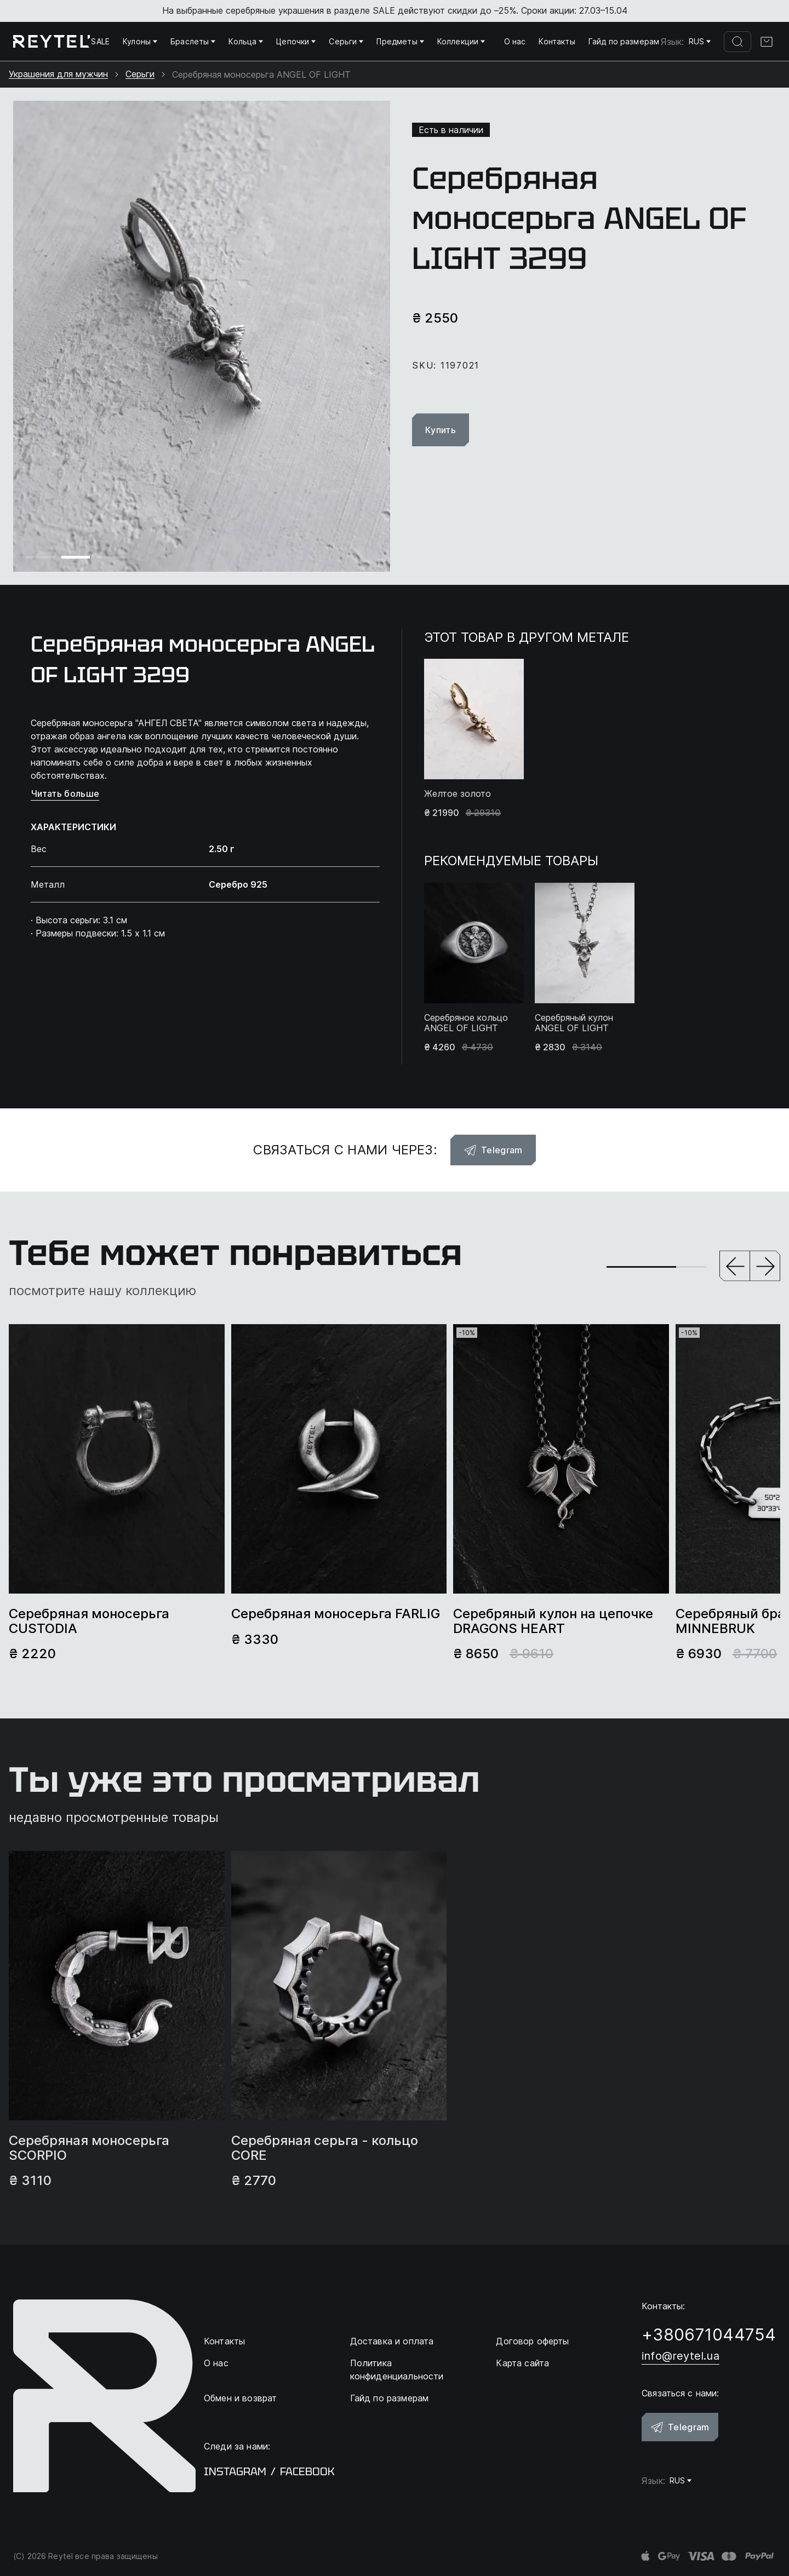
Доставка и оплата (392, 2341)
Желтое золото (457, 794)
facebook (307, 2471)
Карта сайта (522, 2363)
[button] (734, 1267)
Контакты (557, 41)
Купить (440, 429)
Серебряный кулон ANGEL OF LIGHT (574, 1023)
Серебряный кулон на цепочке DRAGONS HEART (553, 1621)
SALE (100, 41)
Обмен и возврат (240, 2398)
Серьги (346, 41)
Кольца (245, 41)
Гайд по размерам (624, 41)
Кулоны (140, 41)
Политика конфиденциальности (397, 2370)
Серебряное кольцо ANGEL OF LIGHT (466, 1023)
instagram (235, 2471)
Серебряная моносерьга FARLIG (335, 1614)
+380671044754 (709, 2334)
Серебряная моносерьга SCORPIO (89, 2148)
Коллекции (461, 41)
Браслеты (192, 41)
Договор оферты (532, 2341)
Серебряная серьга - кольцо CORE (324, 2148)
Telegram (493, 1150)
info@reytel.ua (680, 2355)
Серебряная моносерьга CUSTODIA (89, 1621)
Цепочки (296, 41)
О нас (515, 41)
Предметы (400, 41)
